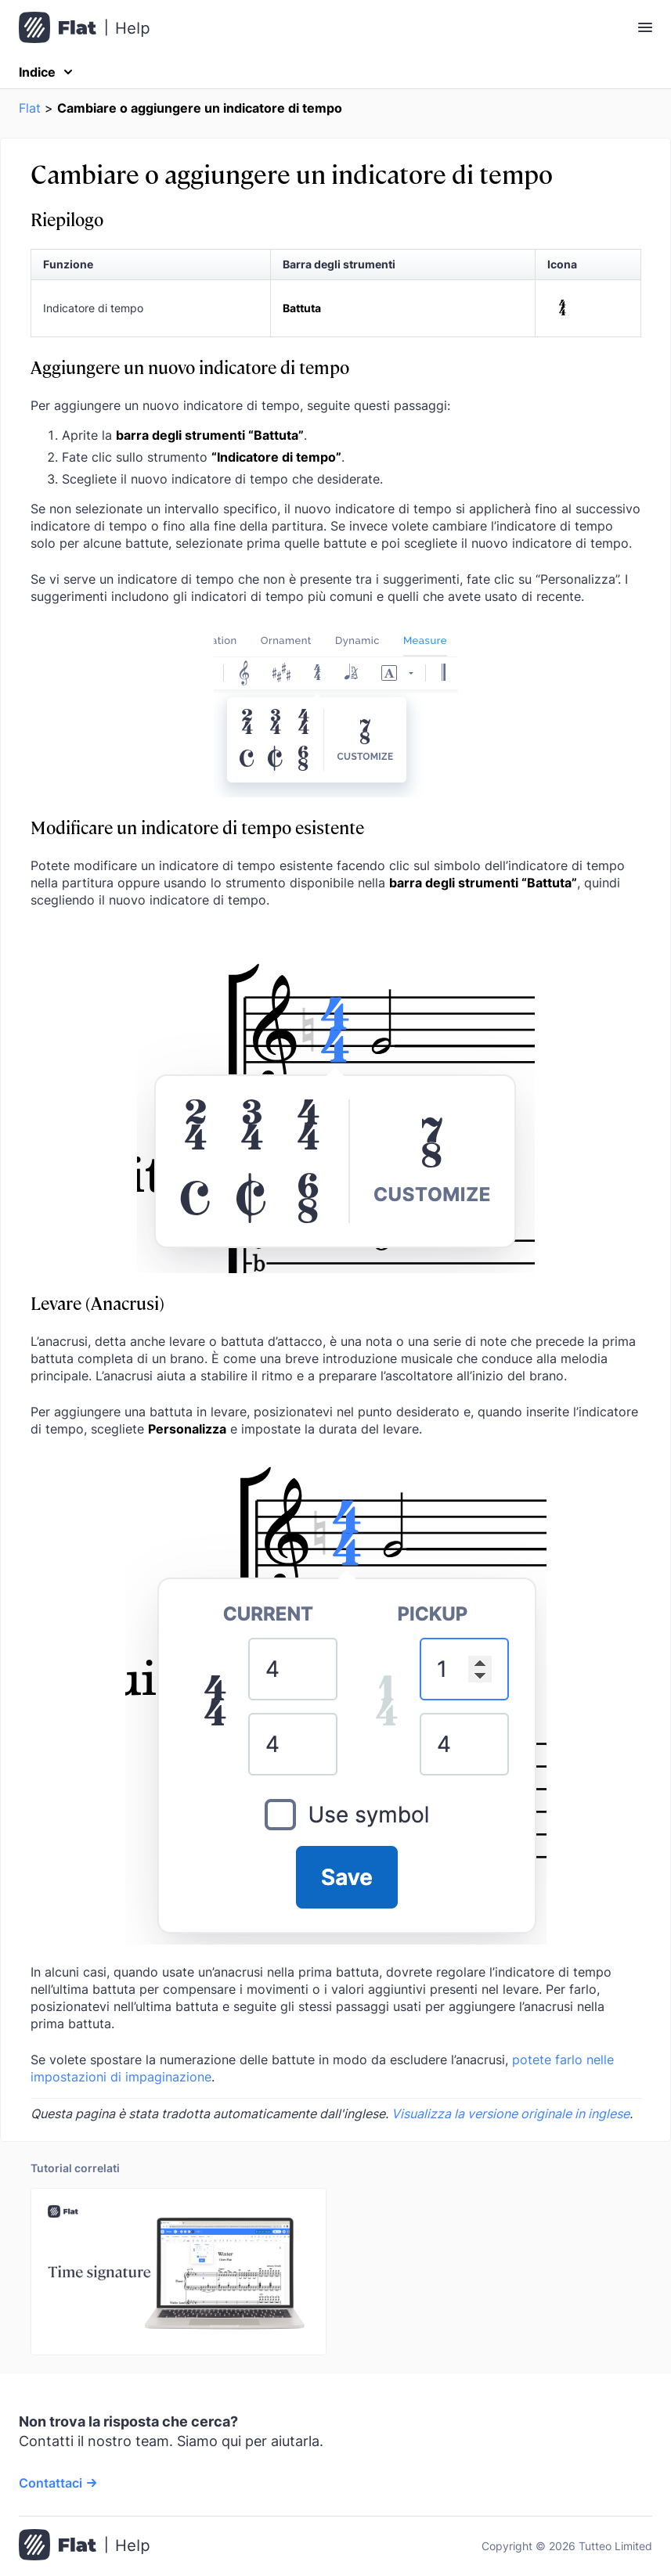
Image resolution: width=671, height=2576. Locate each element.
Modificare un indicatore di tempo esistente (197, 826)
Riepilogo (67, 218)
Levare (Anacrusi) (97, 1302)
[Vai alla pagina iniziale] (84, 2546)
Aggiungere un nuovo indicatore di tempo (190, 366)
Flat (30, 108)
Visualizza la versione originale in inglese (510, 2113)
